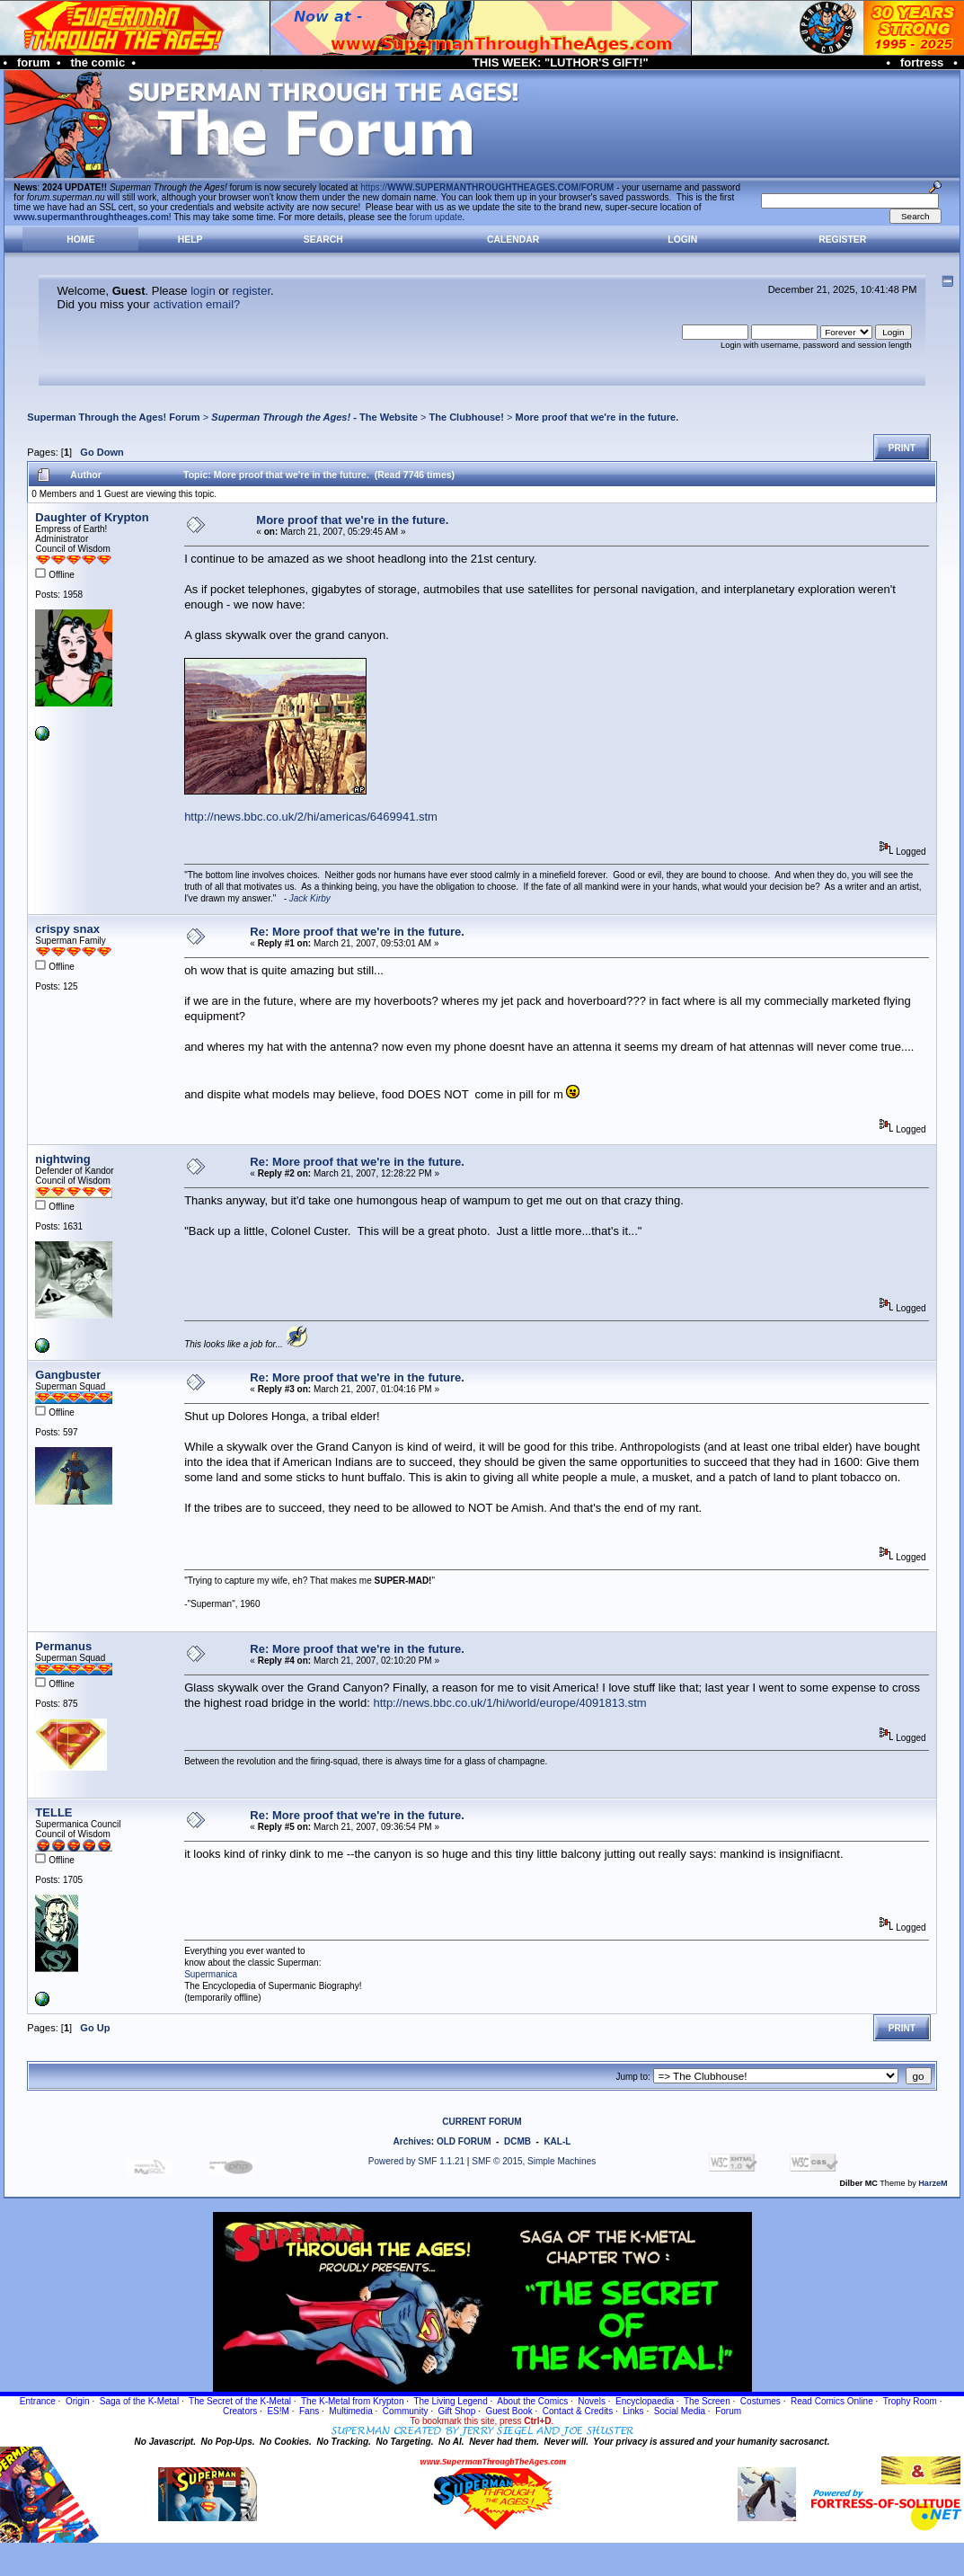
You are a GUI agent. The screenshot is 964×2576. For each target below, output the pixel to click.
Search (323, 239)
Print (902, 448)
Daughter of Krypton (91, 517)
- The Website (314, 417)
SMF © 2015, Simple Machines (534, 2161)
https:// (487, 187)
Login (682, 239)
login (202, 291)
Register (842, 239)
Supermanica (210, 1974)
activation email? (196, 304)
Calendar (513, 239)
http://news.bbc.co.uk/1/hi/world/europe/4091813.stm (509, 1703)
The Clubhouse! (466, 417)
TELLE (53, 1812)
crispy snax (67, 929)
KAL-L (557, 2141)
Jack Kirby (310, 898)
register (251, 291)
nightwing (62, 1159)
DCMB (517, 2141)
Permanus (63, 1646)
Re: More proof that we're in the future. (357, 931)
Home (80, 239)
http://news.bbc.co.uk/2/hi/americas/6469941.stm (311, 816)
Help (190, 239)
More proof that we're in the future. (596, 417)
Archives (412, 2141)
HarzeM (932, 2183)
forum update (436, 217)
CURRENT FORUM (481, 2122)
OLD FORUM (464, 2141)
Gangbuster (68, 1374)
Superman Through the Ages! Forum (113, 417)
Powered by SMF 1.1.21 (416, 2161)
